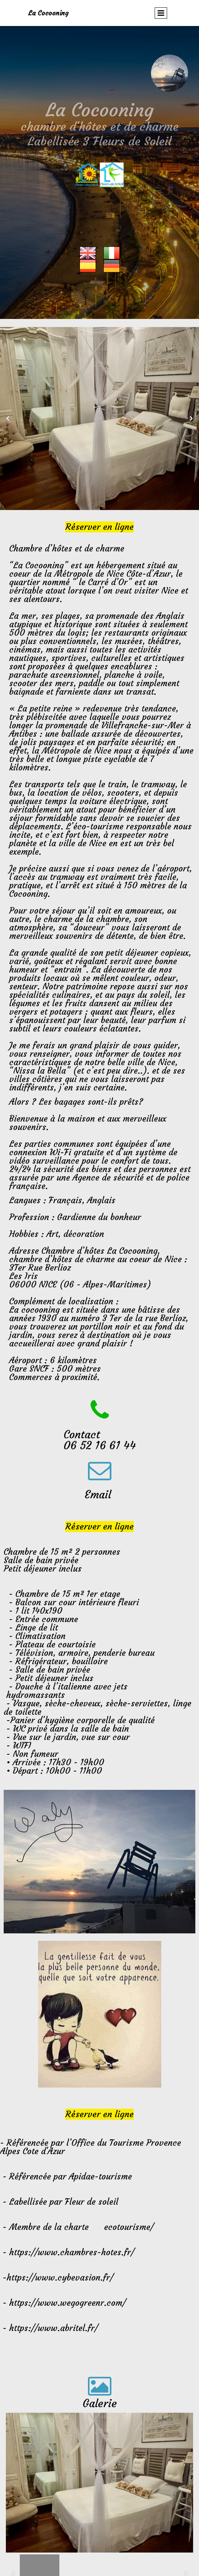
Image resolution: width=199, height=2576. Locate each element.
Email (99, 1494)
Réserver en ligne (99, 526)
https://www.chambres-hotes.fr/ (71, 2252)
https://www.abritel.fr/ (53, 2328)
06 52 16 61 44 (99, 1445)
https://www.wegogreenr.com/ (67, 2303)
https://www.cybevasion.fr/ (60, 2277)
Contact (83, 1434)
